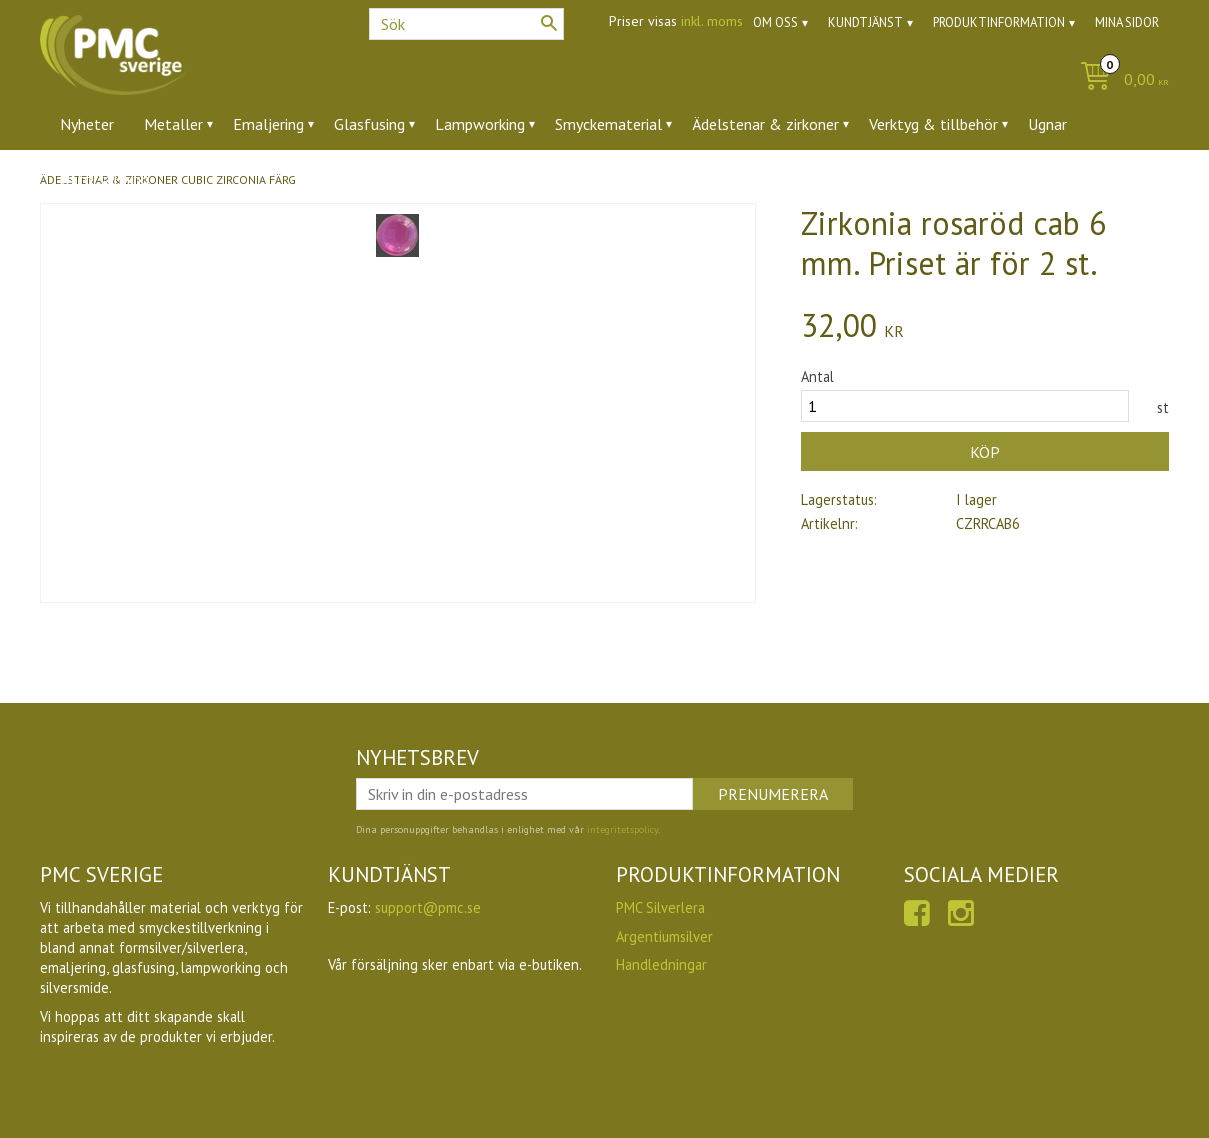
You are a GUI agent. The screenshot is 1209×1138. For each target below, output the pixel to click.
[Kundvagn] (1119, 80)
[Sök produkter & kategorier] (466, 24)
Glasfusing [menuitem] (369, 124)
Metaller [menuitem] (173, 124)
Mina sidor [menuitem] (1127, 22)
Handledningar (661, 964)
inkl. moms (712, 21)
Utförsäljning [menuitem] (104, 179)
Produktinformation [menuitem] (999, 22)
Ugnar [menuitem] (1047, 124)
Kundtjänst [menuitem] (865, 22)
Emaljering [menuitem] (268, 124)
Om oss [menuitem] (775, 22)
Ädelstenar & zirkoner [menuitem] (765, 124)
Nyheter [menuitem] (87, 124)
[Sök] (549, 23)
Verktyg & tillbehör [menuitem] (933, 124)
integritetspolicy (622, 829)
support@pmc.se (428, 907)
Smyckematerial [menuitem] (608, 124)
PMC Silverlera (660, 907)
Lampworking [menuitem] (480, 124)
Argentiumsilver (664, 936)
